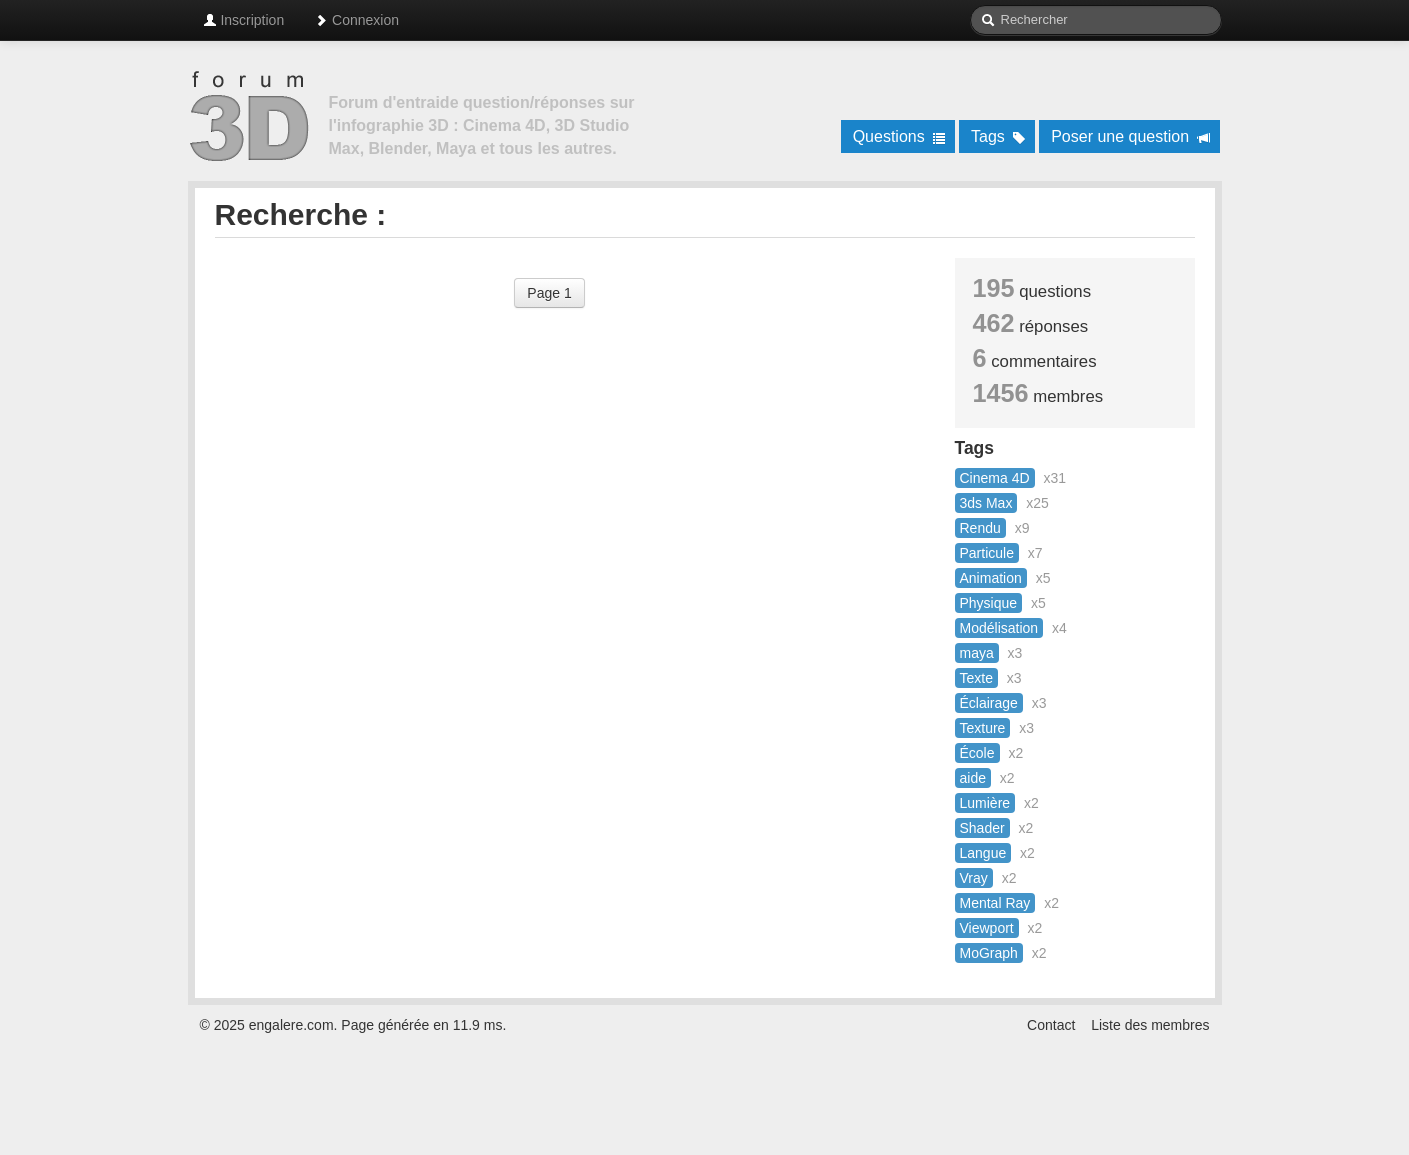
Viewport (987, 928)
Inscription (244, 20)
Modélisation (999, 628)
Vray (974, 878)
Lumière (985, 803)
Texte (976, 678)
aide (973, 778)
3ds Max (986, 503)
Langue (983, 853)
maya (977, 653)
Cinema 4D (995, 478)
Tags (998, 136)
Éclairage (989, 703)
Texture (983, 728)
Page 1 (549, 293)
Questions (899, 136)
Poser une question (1130, 136)
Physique (989, 603)
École (977, 753)
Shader (982, 828)
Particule (987, 553)
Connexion (356, 20)
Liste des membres (1150, 1025)
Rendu (980, 528)
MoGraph (989, 953)
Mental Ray (995, 903)
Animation (991, 578)
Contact (1051, 1025)
